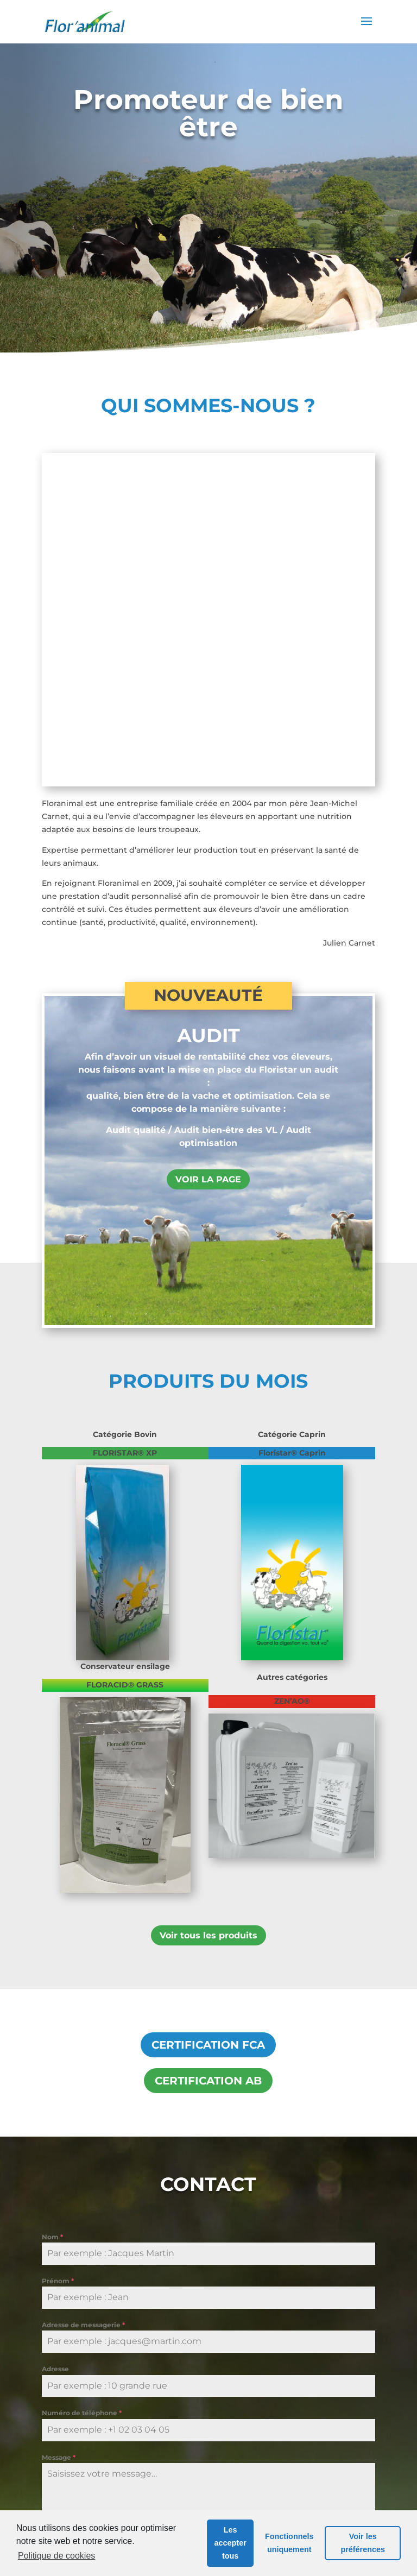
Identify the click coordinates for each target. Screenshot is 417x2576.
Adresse (55, 2049)
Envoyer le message (86, 2345)
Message (58, 2137)
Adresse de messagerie (83, 2005)
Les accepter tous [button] (230, 2542)
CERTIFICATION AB (208, 1760)
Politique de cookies (56, 2555)
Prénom (58, 1961)
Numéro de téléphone (82, 2093)
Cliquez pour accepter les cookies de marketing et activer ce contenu (208, 2285)
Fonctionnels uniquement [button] (289, 2543)
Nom (52, 1917)
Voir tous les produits (208, 1615)
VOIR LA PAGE (208, 859)
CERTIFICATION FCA (208, 1724)
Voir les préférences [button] (362, 2543)
